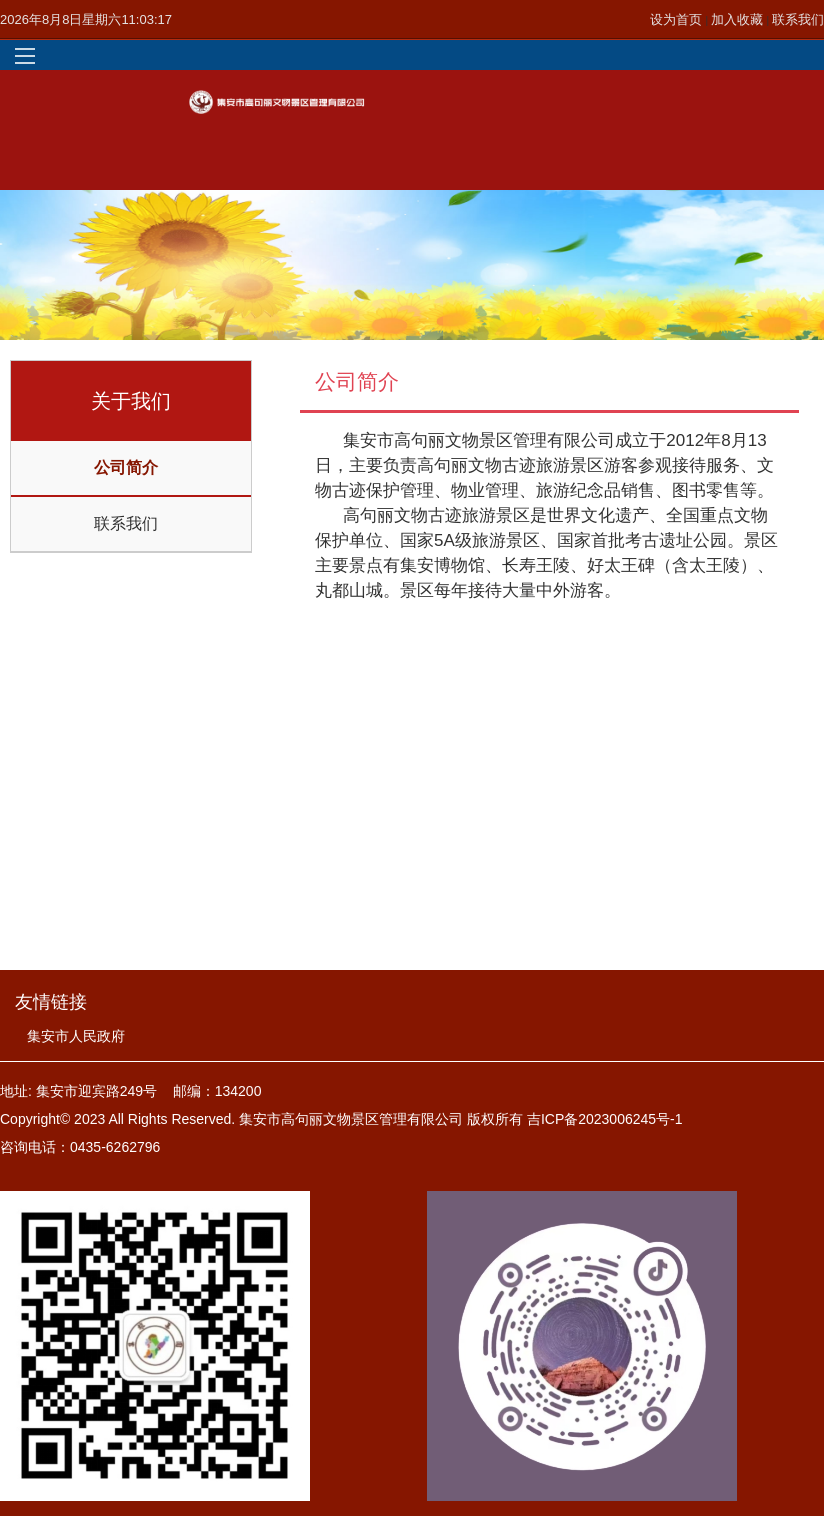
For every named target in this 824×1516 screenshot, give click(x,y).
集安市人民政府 (76, 1036)
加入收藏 (739, 19)
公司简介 (126, 467)
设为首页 (678, 19)
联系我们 (798, 19)
